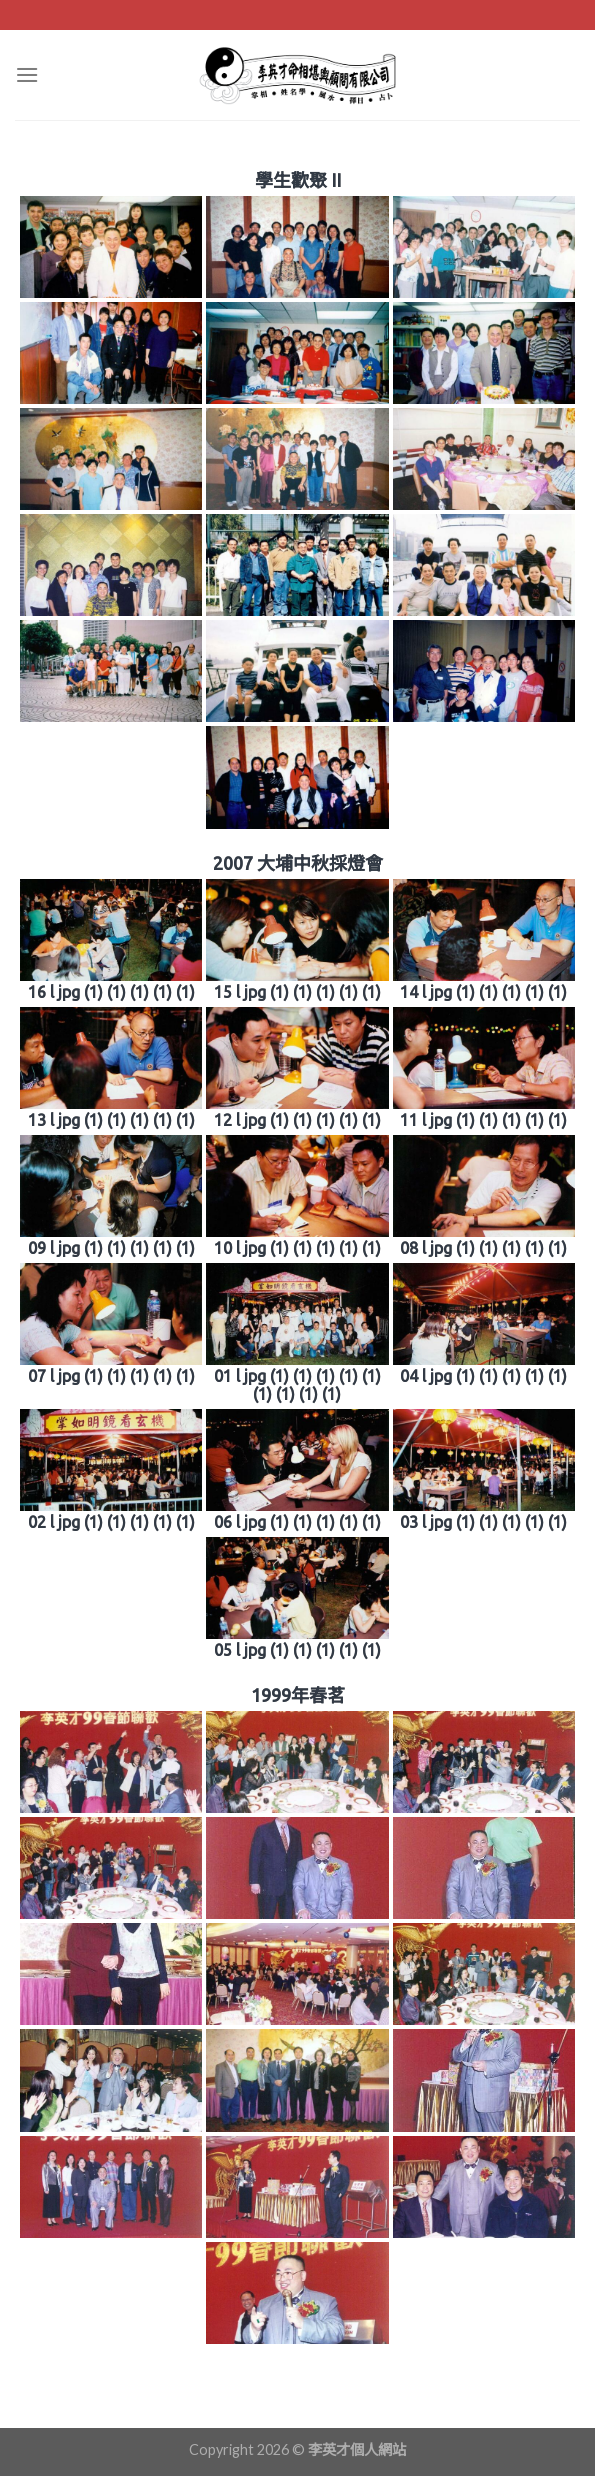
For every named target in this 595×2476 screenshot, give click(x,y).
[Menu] (27, 74)
